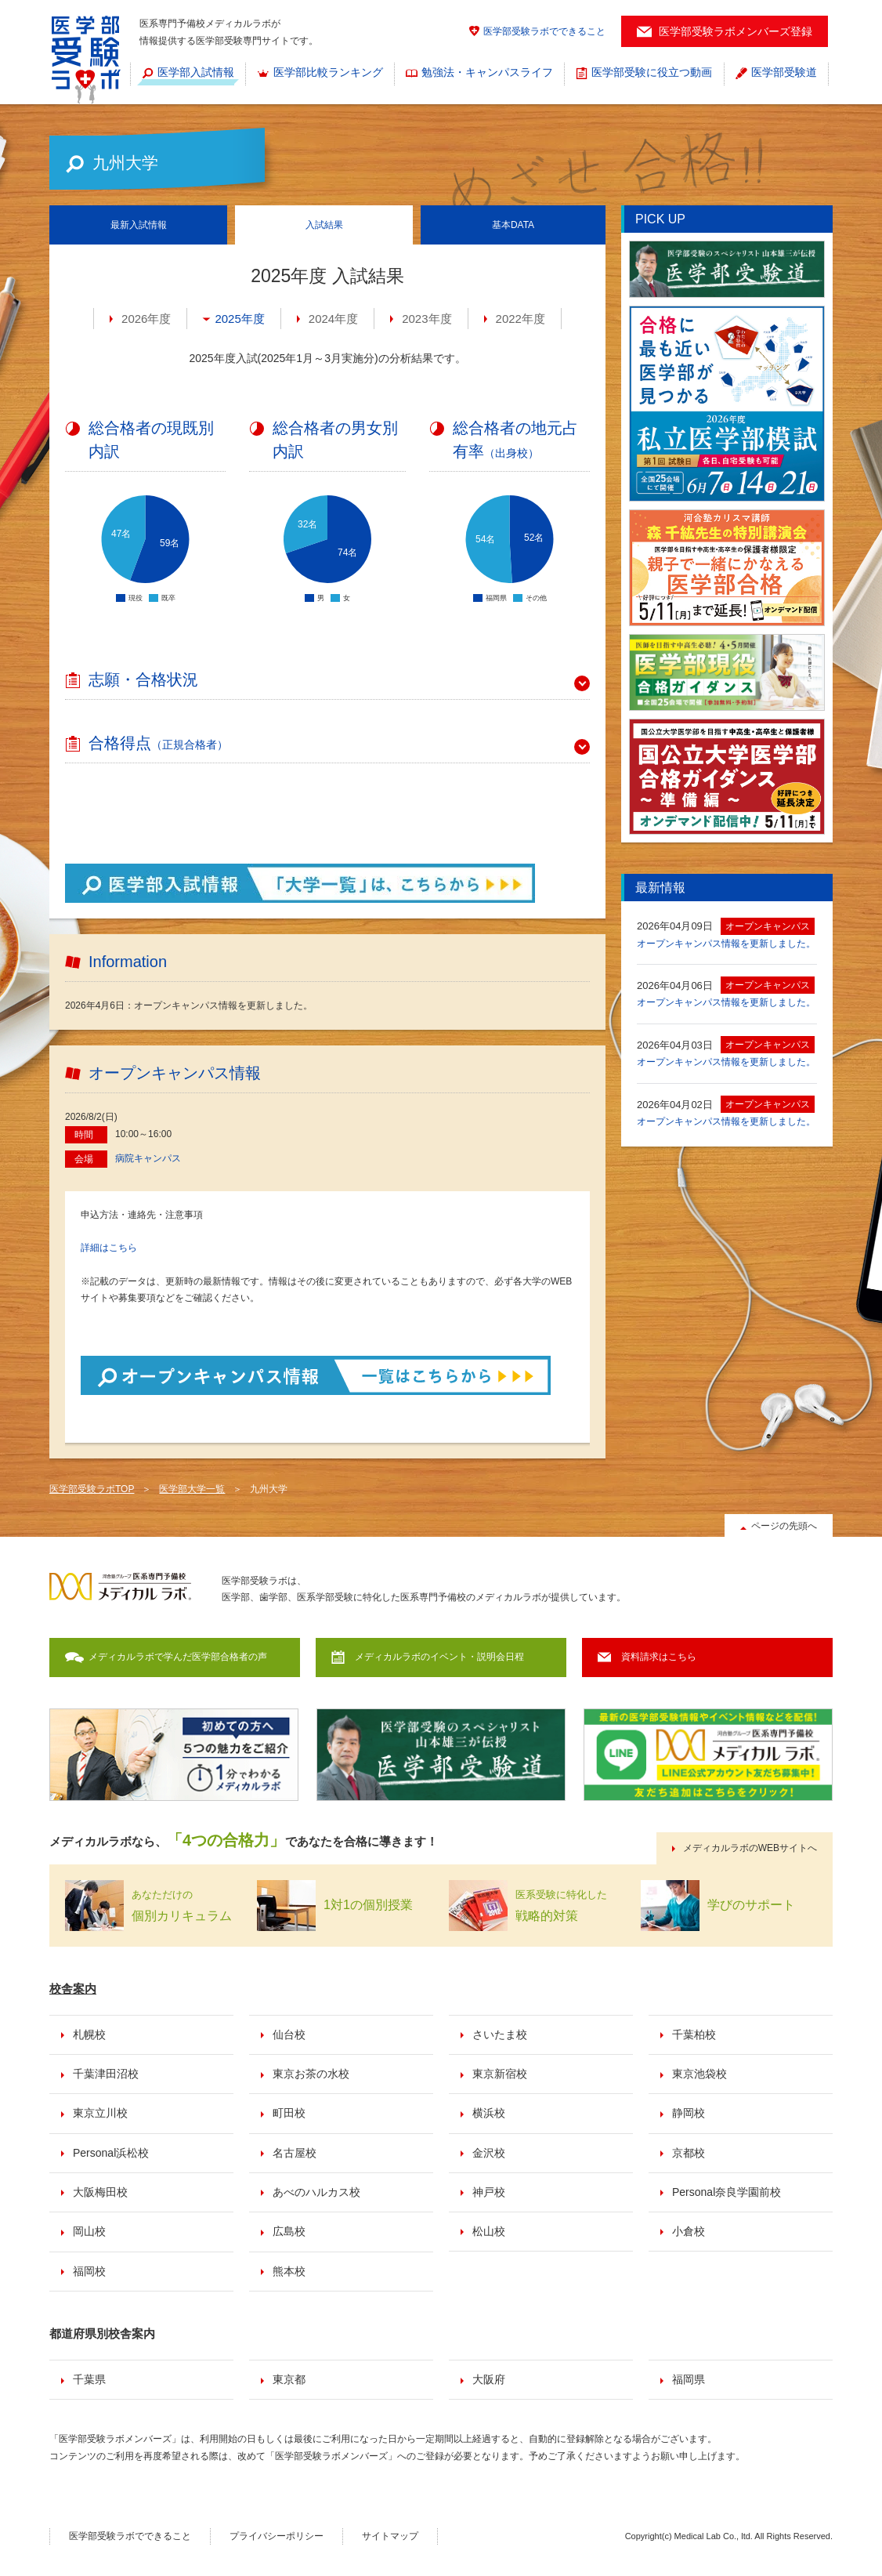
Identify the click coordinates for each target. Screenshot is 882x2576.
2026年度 (146, 318)
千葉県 (89, 2379)
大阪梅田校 (100, 2192)
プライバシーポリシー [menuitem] (277, 2536)
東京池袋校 (699, 2073)
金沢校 (488, 2153)
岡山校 (89, 2231)
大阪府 (488, 2379)
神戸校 (488, 2192)
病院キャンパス (148, 1158)
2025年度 (239, 318)
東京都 (289, 2379)
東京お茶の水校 (311, 2073)
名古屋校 (294, 2153)
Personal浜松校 (111, 2153)
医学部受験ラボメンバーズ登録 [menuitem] (735, 31)
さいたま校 (499, 2034)
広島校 (289, 2231)
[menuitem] (188, 74)
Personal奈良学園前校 (726, 2192)
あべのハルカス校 (316, 2192)
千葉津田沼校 (106, 2073)
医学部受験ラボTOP (91, 1489)
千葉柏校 (694, 2034)
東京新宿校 (499, 2073)
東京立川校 (100, 2113)
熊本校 (289, 2271)
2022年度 (520, 318)
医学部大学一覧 (192, 1489)
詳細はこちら (109, 1247)
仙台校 (289, 2034)
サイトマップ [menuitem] (390, 2536)
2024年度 (333, 318)
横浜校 (488, 2113)
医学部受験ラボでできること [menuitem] (544, 31)
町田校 (289, 2113)
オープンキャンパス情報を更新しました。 (726, 943)
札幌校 (89, 2034)
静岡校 (688, 2113)
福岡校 (89, 2271)
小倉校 (688, 2231)
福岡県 (688, 2379)
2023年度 (426, 318)
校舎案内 (72, 1988)
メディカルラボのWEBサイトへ (750, 1847)
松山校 (488, 2231)
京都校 (688, 2153)
